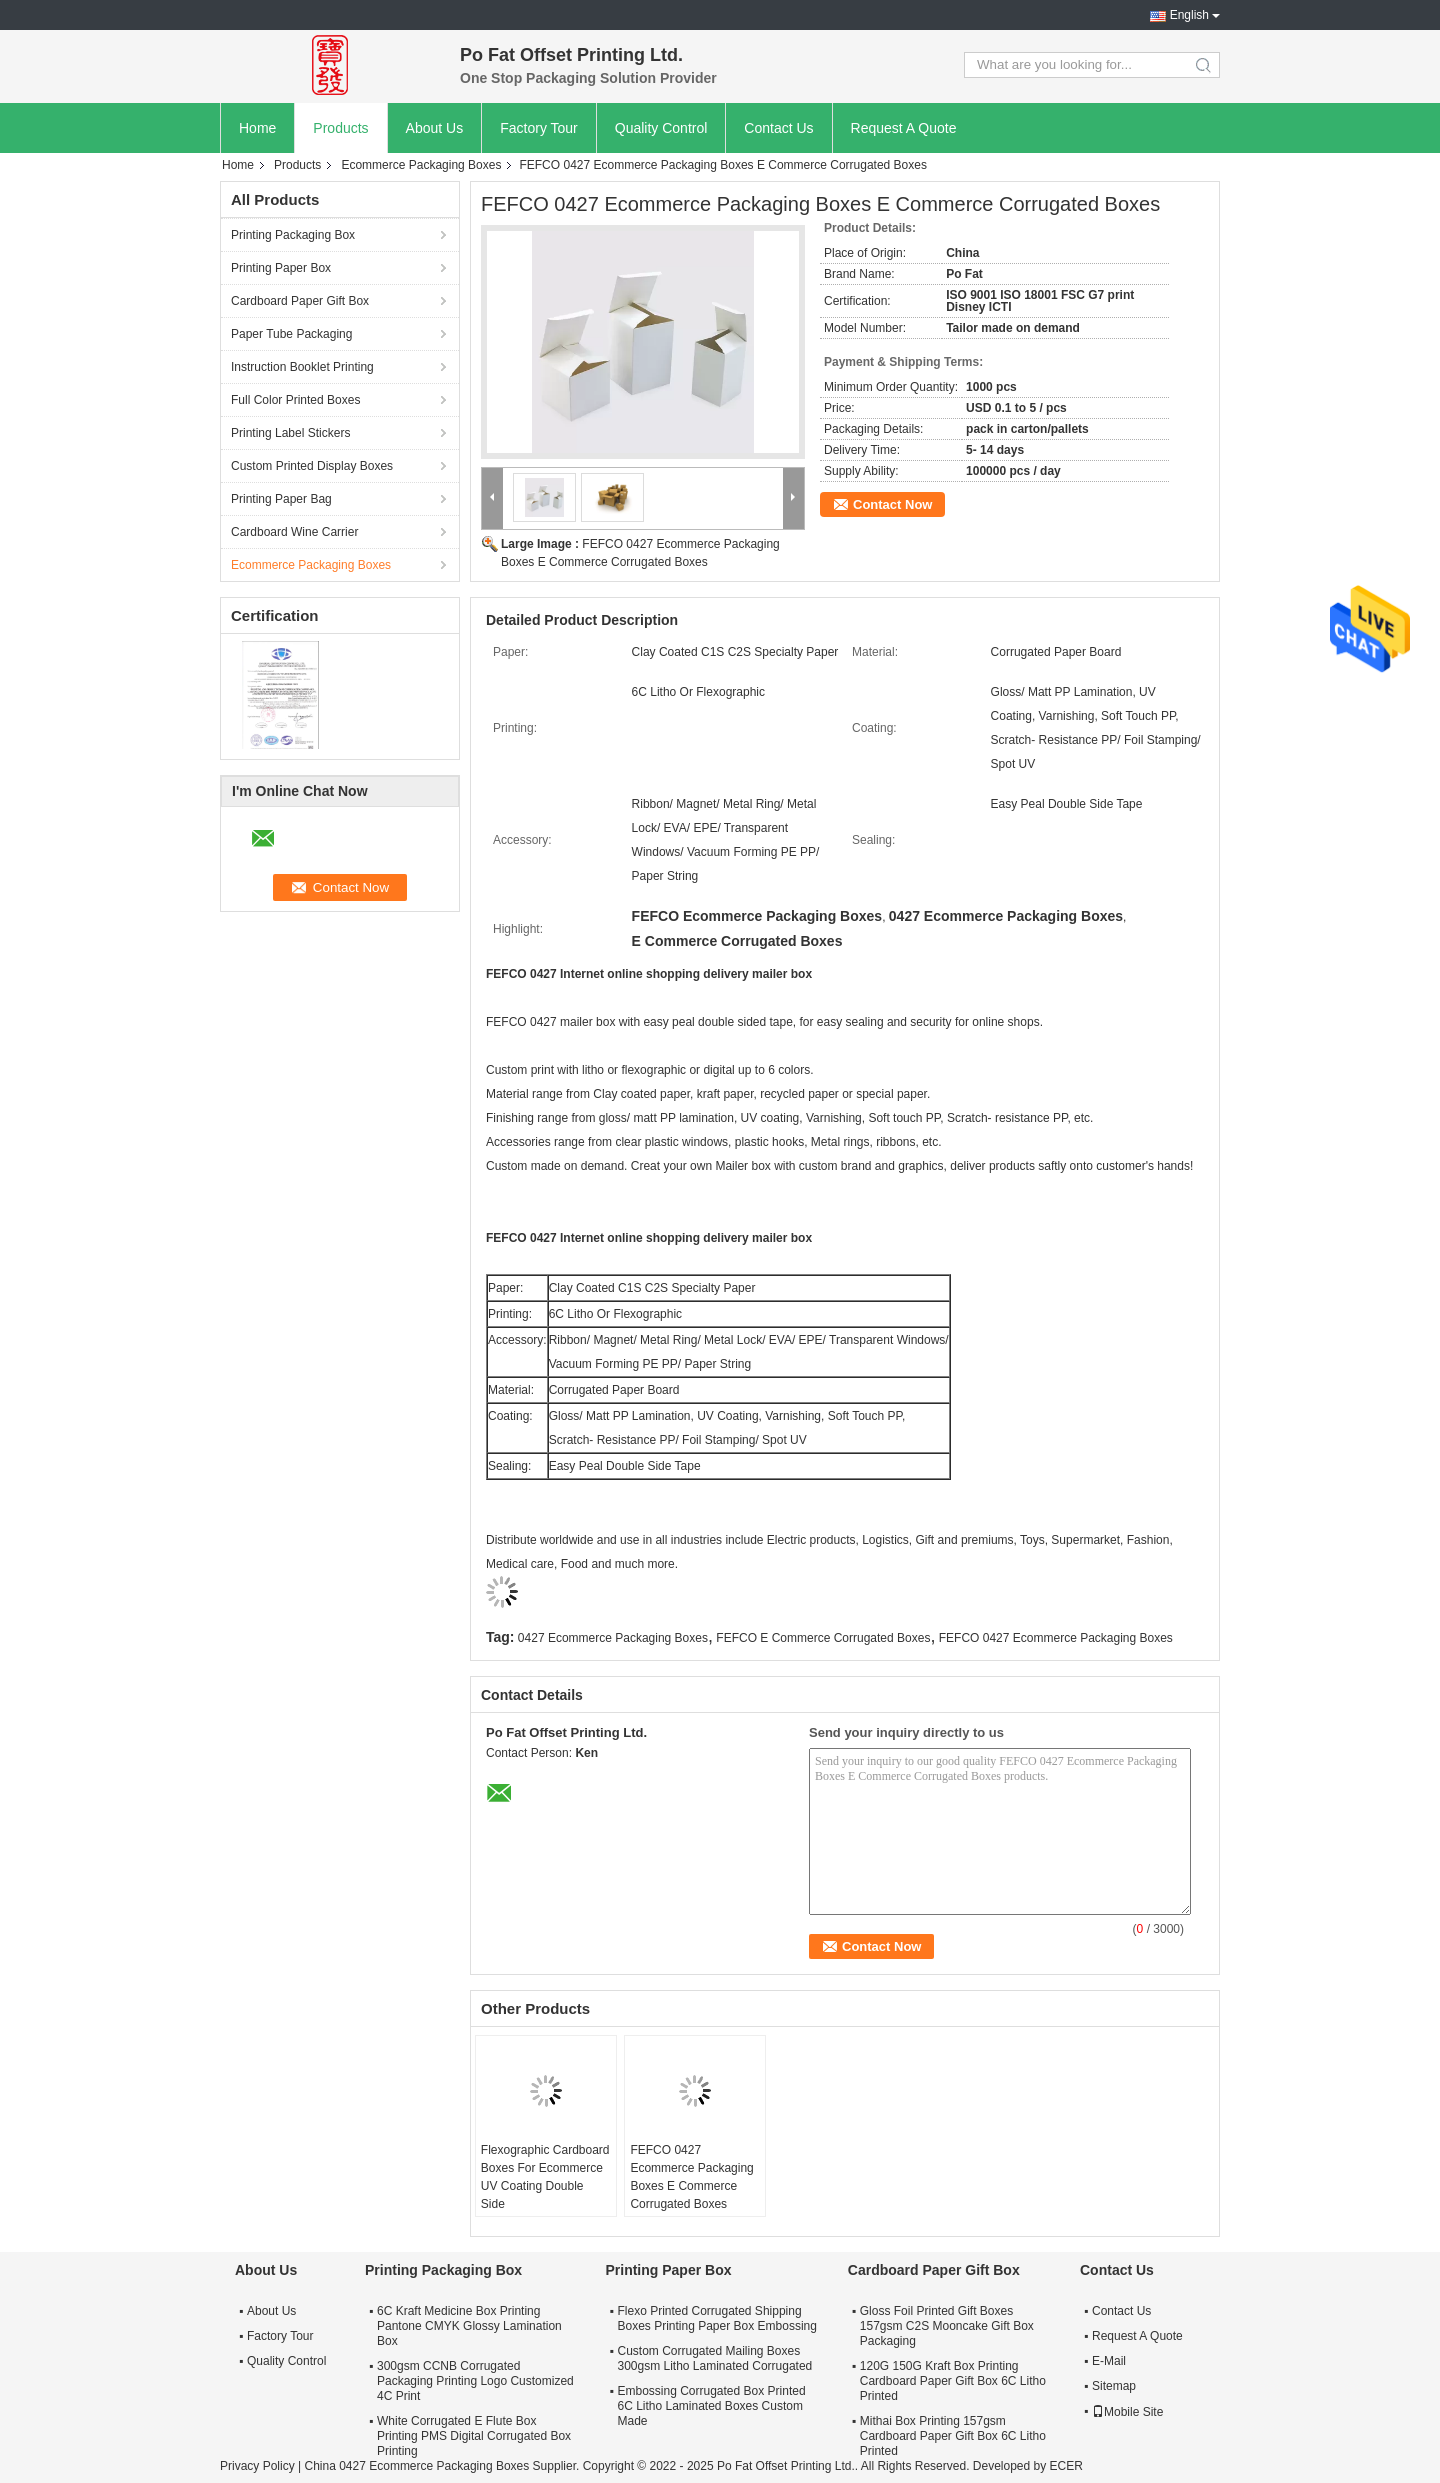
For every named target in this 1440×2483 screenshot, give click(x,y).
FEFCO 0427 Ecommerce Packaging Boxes (1056, 1638)
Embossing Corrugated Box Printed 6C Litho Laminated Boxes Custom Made (711, 2406)
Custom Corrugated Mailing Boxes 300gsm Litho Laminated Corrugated (714, 2358)
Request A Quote (904, 128)
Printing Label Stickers (290, 433)
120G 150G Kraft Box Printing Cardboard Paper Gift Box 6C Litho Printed (953, 2381)
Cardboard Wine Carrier (294, 532)
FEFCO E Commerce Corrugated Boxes (823, 1638)
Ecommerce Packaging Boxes (421, 165)
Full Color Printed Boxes (295, 400)
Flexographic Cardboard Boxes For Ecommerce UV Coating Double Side (545, 2177)
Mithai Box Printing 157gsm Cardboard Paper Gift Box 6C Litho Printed (953, 2436)
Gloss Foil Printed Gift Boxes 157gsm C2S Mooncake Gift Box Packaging (947, 2326)
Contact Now (892, 504)
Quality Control (661, 128)
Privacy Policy (257, 2466)
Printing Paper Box (281, 268)
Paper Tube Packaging (291, 334)
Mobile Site (1127, 2412)
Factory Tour (539, 128)
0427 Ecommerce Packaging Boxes (613, 1638)
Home (257, 128)
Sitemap (1114, 2386)
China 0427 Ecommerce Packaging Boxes (416, 2466)
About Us (435, 128)
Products (340, 128)
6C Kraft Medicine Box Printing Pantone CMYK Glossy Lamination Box (469, 2326)
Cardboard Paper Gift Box (300, 301)
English (1189, 15)
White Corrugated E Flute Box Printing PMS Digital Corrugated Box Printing (474, 2436)
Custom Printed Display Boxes (312, 466)
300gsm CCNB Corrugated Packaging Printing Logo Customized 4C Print (475, 2381)
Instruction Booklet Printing (302, 367)
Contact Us (778, 128)
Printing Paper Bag (281, 499)
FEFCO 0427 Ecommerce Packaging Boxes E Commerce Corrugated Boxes (691, 2177)
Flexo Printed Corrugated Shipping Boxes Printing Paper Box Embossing (716, 2318)
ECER (1066, 2466)
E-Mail (1109, 2361)
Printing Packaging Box (293, 235)
